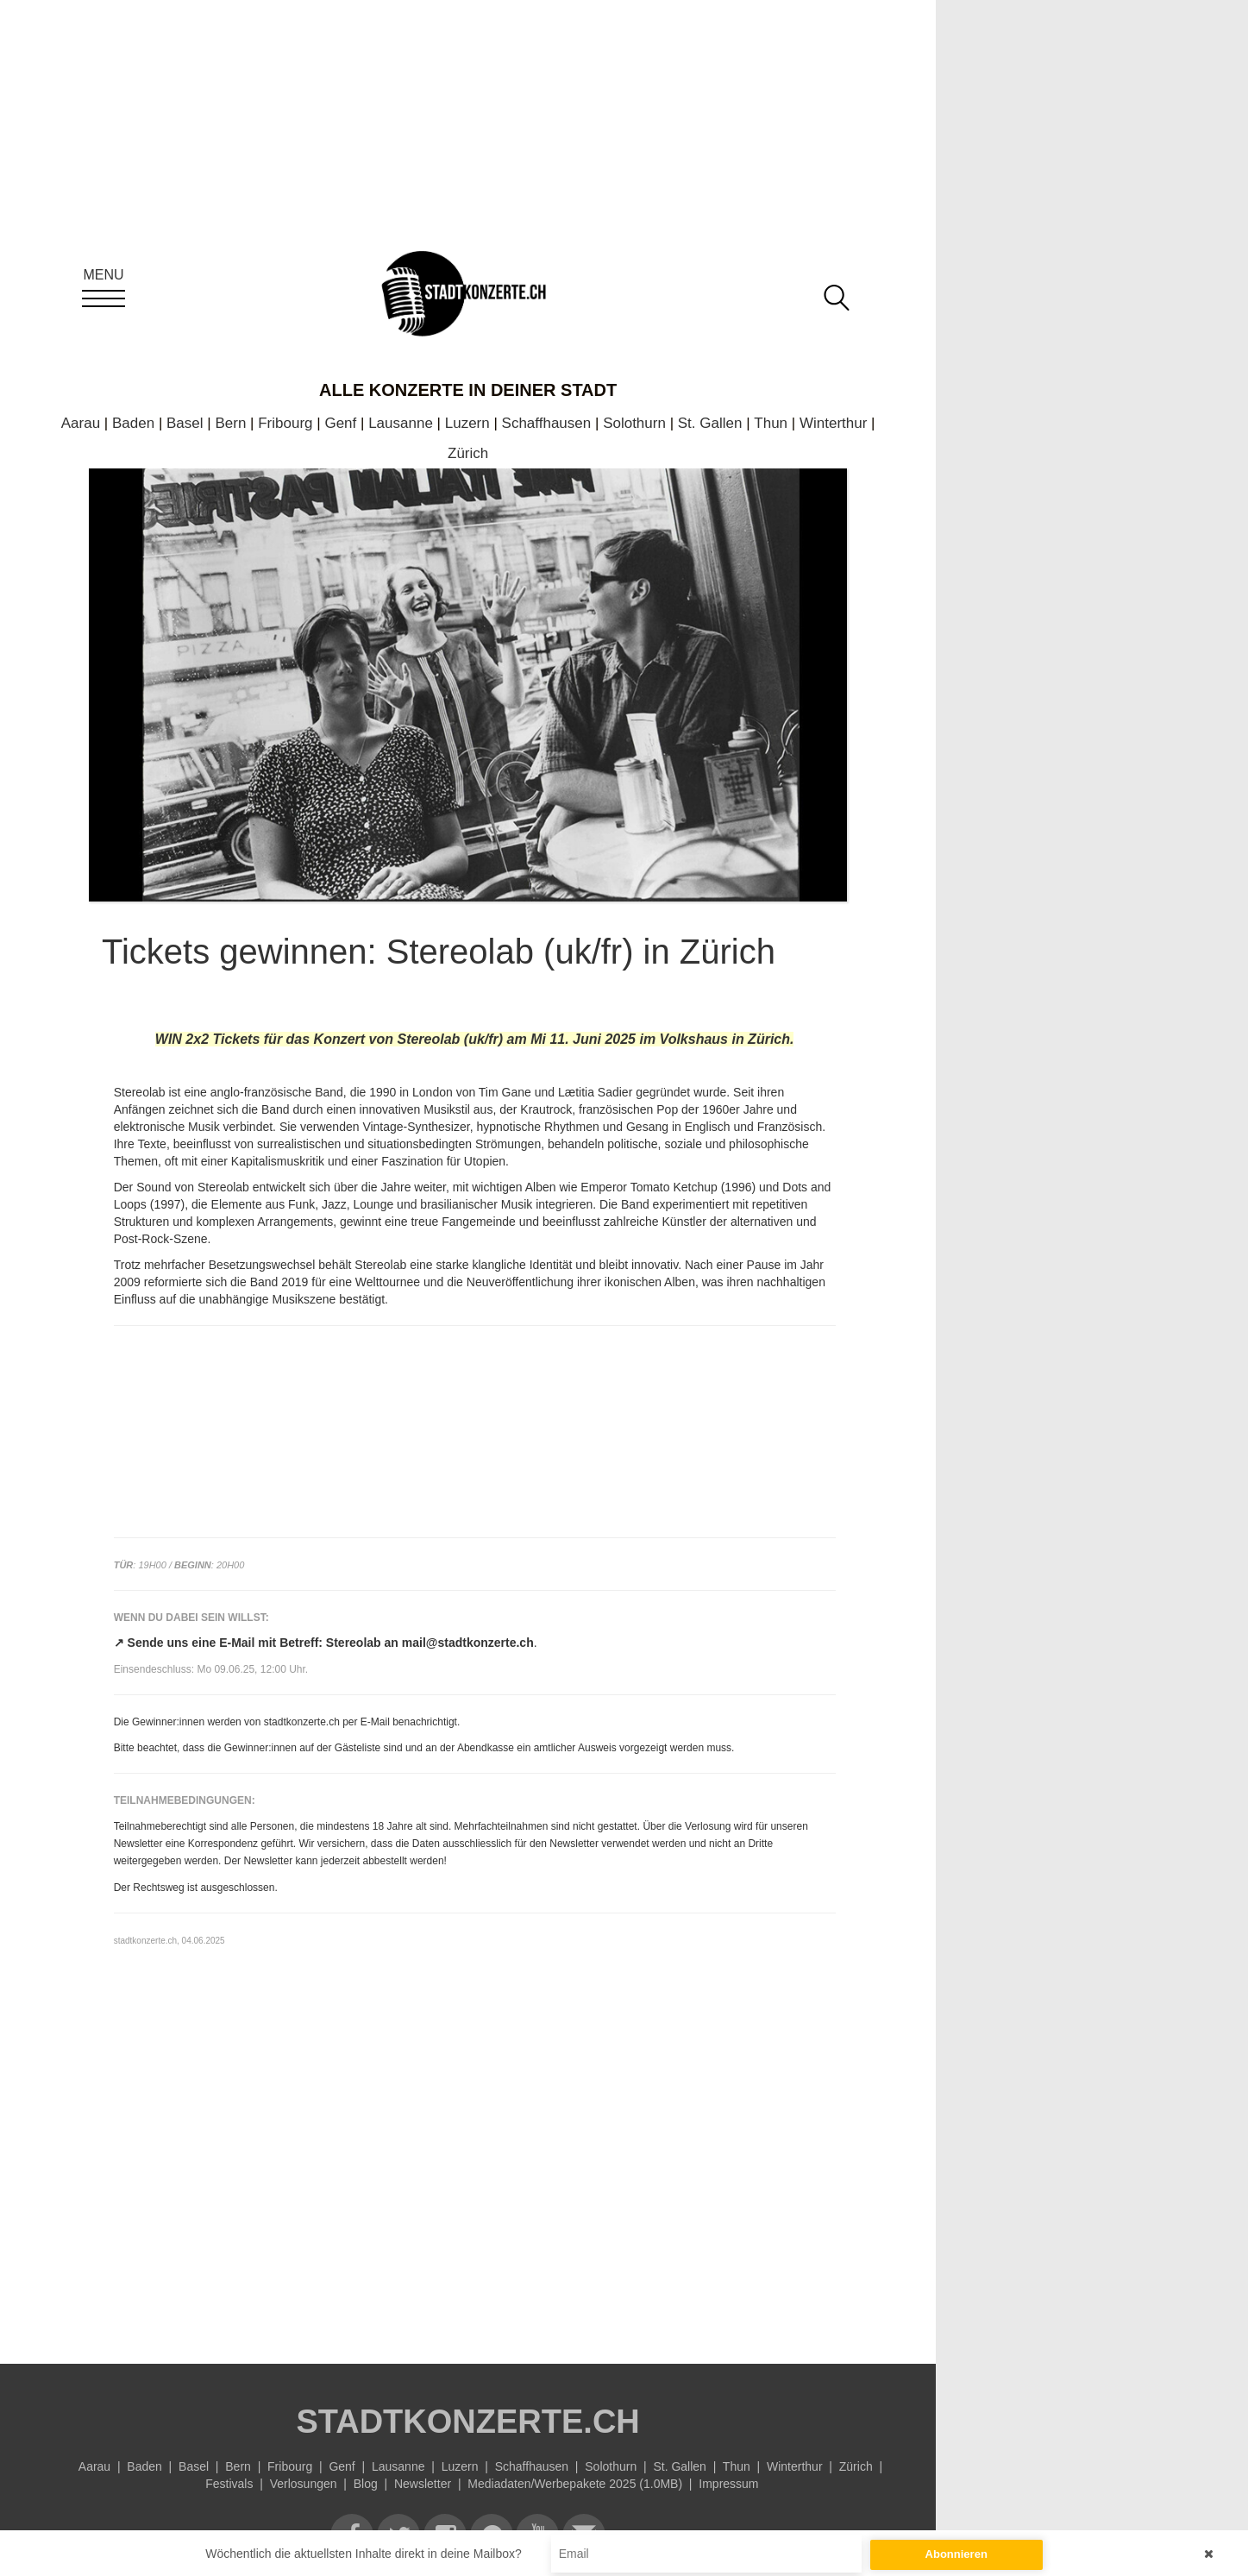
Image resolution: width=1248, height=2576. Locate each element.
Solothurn (634, 423)
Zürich (468, 453)
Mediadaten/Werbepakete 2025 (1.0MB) (574, 2484)
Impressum (728, 2484)
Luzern (467, 423)
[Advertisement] (475, 2182)
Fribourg (285, 423)
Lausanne (400, 423)
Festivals (229, 2484)
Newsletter (422, 2484)
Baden (133, 423)
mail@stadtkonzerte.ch (468, 1642)
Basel (185, 423)
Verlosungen (303, 2484)
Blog (366, 2484)
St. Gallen (710, 423)
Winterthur (833, 423)
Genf (340, 423)
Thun (770, 423)
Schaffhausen (547, 423)
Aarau (80, 423)
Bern (230, 423)
